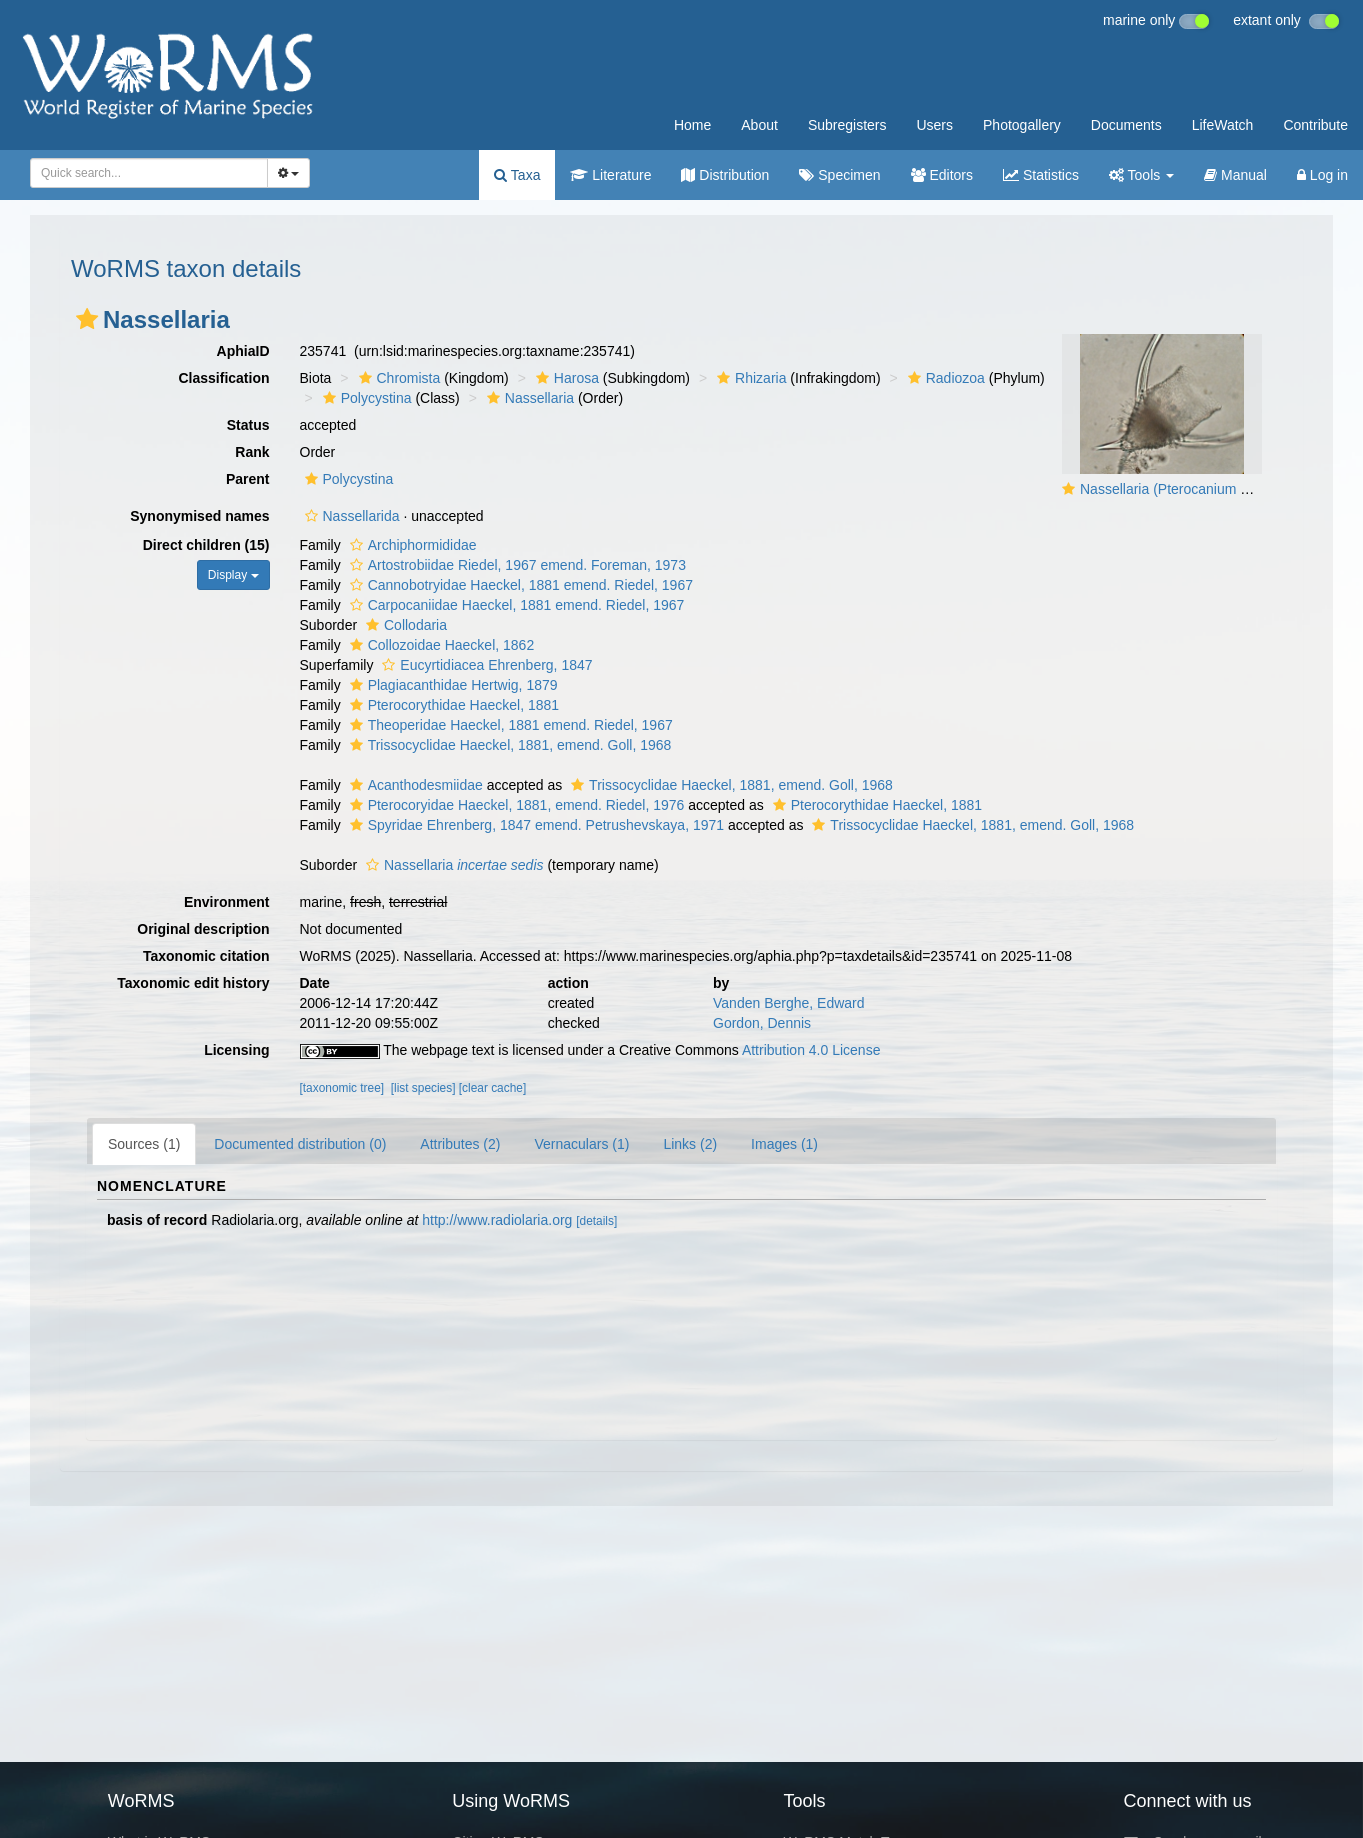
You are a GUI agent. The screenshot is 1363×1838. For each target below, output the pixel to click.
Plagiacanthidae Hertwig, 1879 (451, 685)
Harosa (565, 378)
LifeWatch (1223, 125)
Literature (610, 175)
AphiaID (243, 351)
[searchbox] (143, 173)
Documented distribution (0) (300, 1144)
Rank (252, 452)
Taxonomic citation (206, 956)
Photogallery (1022, 125)
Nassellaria (528, 398)
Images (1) (784, 1144)
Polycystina (365, 398)
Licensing (236, 1050)
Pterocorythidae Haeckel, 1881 (452, 705)
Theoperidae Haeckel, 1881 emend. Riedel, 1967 (509, 725)
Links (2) (690, 1144)
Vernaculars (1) (581, 1144)
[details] (596, 1221)
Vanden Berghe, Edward (789, 1003)
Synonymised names (199, 516)
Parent (248, 479)
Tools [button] (1141, 175)
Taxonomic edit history (193, 983)
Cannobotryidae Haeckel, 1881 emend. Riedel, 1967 (519, 585)
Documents (1126, 125)
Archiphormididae (411, 545)
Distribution (725, 175)
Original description (203, 929)
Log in (1322, 175)
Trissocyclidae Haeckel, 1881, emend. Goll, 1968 (508, 745)
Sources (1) (144, 1144)
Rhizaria (749, 378)
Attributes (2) (460, 1144)
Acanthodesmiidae (414, 785)
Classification (223, 378)
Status (248, 425)
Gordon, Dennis (762, 1023)
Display (233, 575)
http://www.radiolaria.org (497, 1220)
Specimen (839, 175)
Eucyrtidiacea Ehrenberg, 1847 (484, 665)
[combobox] (149, 173)
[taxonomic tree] (342, 1088)
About (759, 125)
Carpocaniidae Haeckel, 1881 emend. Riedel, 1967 (515, 605)
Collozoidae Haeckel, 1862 (440, 645)
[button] (87, 319)
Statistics (1041, 175)
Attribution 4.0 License (811, 1050)
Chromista (397, 378)
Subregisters (847, 125)
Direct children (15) (206, 545)
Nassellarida (350, 516)
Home (692, 125)
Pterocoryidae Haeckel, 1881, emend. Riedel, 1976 (515, 805)
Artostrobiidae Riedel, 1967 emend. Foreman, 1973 (515, 565)
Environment (227, 902)
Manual (1235, 175)
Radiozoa (944, 378)
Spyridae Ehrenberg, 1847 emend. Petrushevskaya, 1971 (534, 825)
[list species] (423, 1088)
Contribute (1315, 125)
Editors (942, 175)
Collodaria (404, 625)
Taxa (517, 175)
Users (934, 125)
